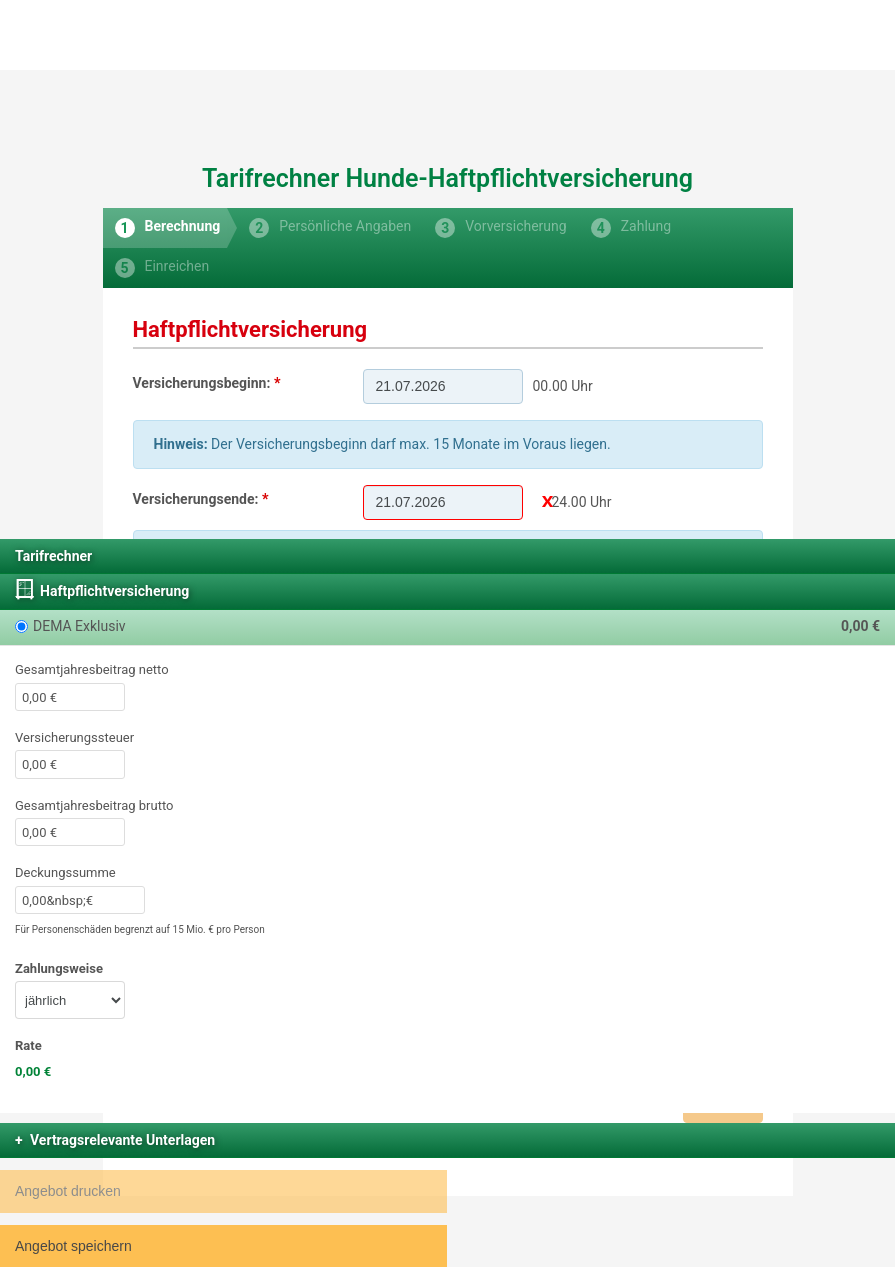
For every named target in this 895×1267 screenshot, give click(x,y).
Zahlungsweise (59, 968)
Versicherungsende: (196, 499)
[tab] (165, 228)
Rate (28, 1045)
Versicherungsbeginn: (202, 383)
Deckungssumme (65, 872)
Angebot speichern (73, 1246)
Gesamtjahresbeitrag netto (92, 669)
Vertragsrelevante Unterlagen (122, 1140)
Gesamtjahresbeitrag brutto (94, 805)
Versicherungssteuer (74, 737)
